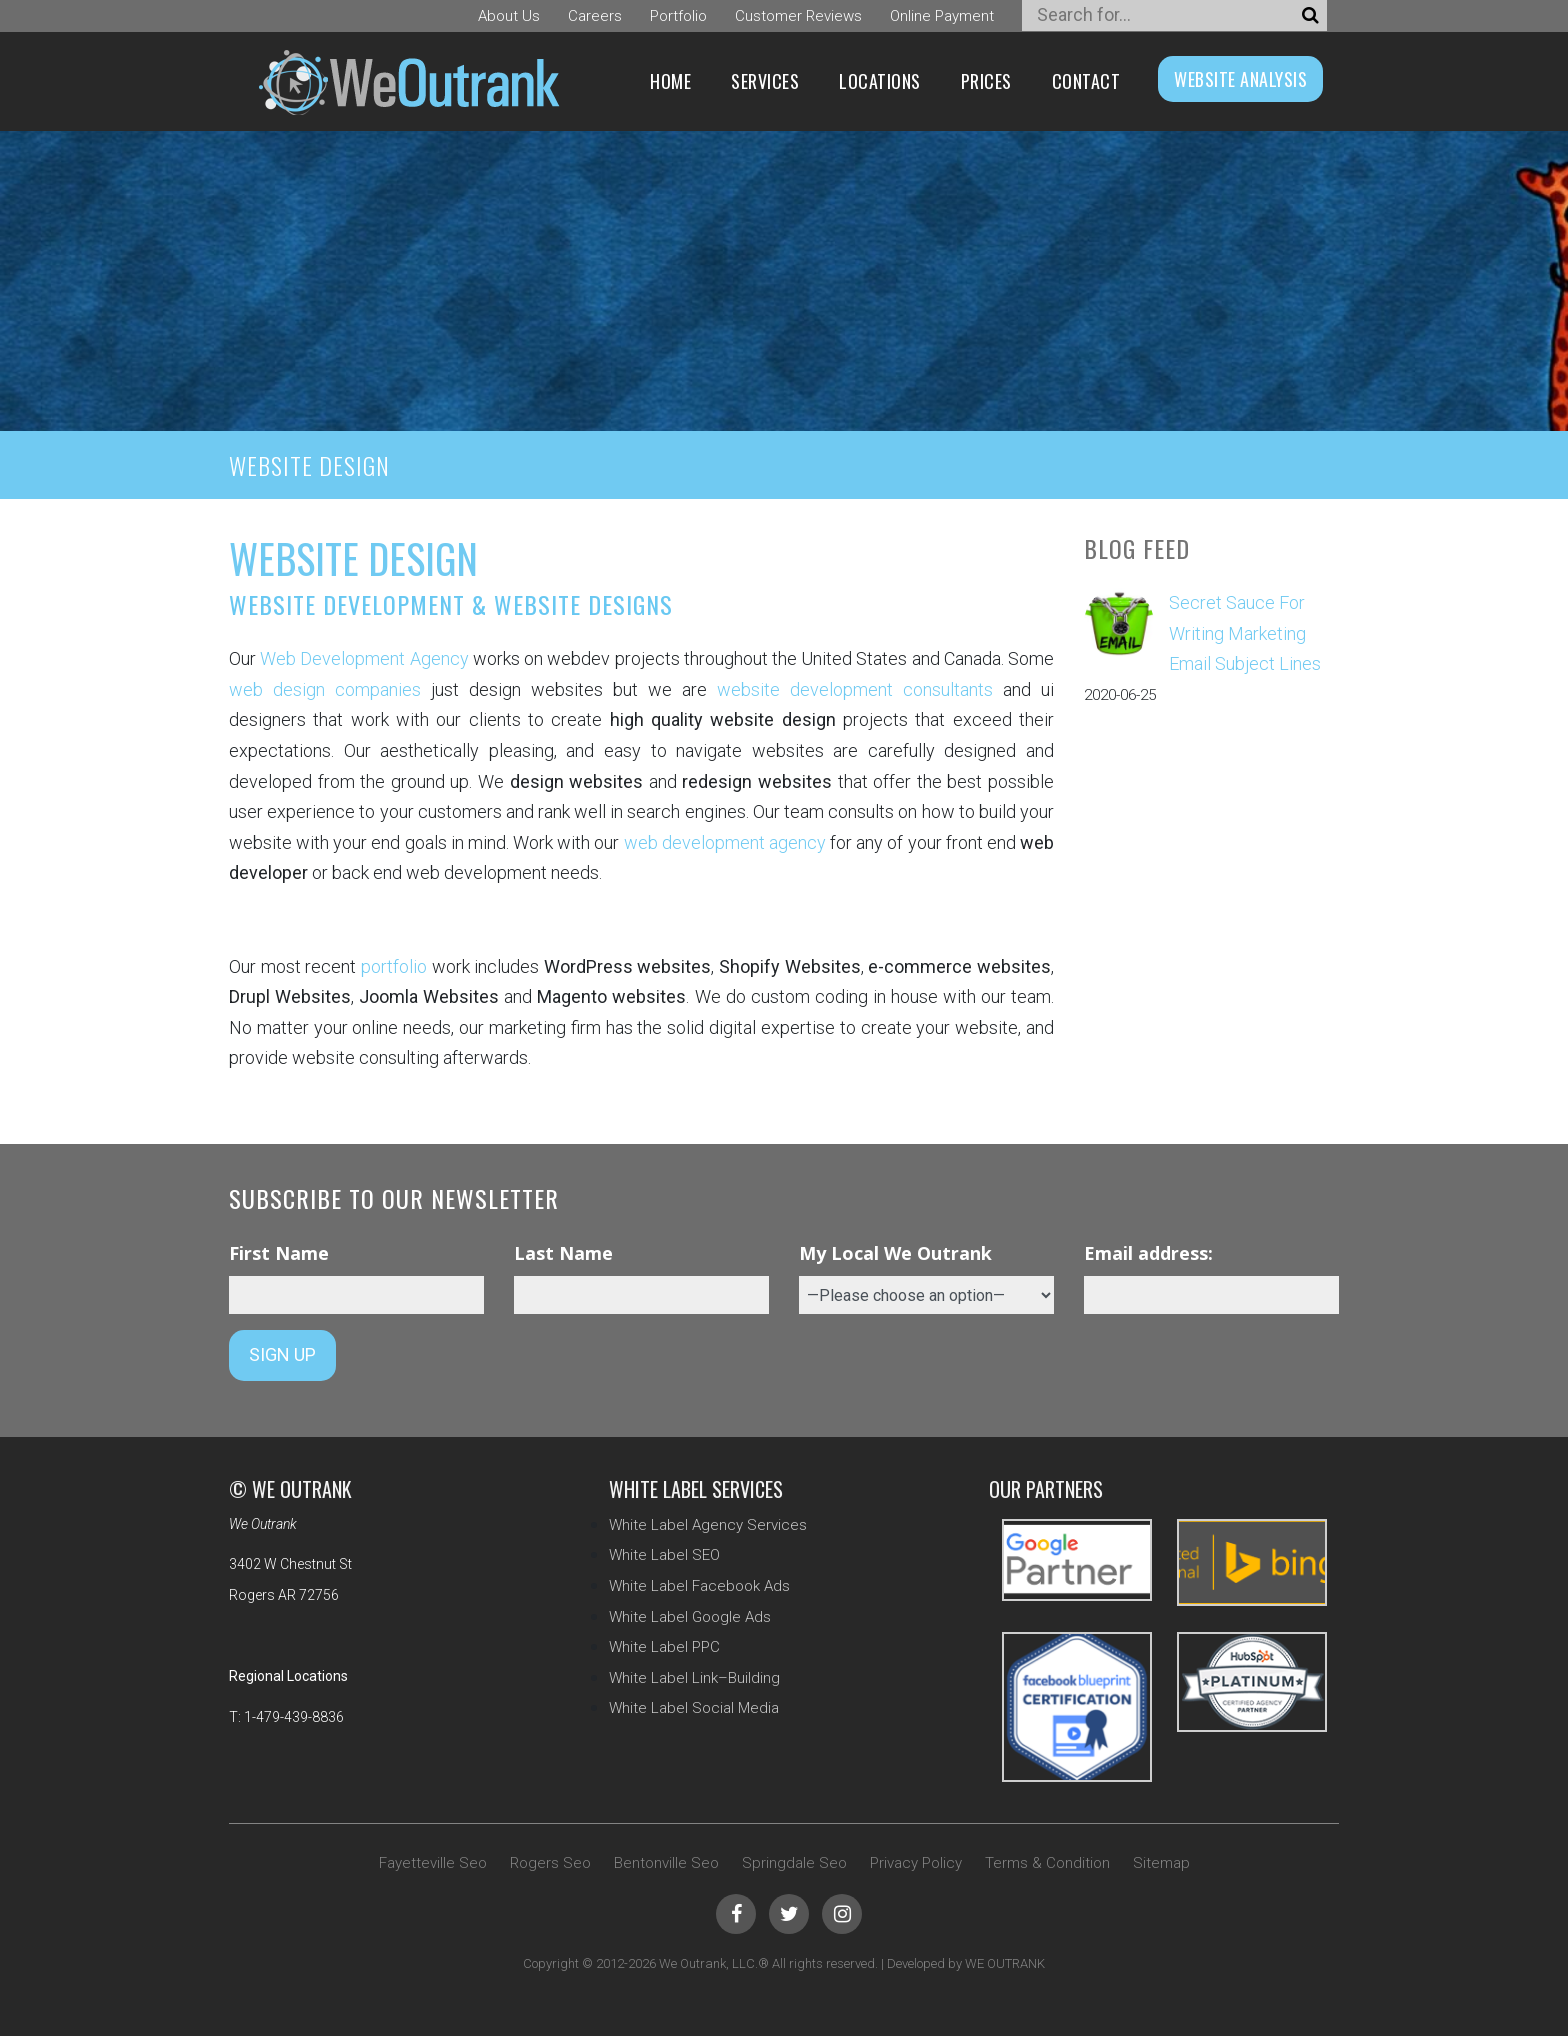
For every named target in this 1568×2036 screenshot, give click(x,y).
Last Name (563, 1253)
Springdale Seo (794, 1863)
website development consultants (855, 689)
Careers (595, 16)
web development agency (725, 842)
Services (765, 81)
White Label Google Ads (690, 1617)
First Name (279, 1253)
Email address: (1148, 1253)
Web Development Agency (364, 658)
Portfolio (678, 16)
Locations (880, 81)
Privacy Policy (916, 1863)
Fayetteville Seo (433, 1863)
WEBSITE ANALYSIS (1240, 79)
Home (670, 81)
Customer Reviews (798, 16)
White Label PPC (664, 1647)
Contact (1086, 81)
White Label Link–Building (694, 1678)
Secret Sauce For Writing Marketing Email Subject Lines (1245, 633)
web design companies (325, 689)
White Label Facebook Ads (699, 1586)
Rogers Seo (550, 1863)
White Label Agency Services (708, 1525)
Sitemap (1161, 1863)
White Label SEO (664, 1555)
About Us (509, 16)
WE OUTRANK (1005, 1963)
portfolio (394, 966)
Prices (986, 81)
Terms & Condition (1047, 1863)
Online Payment (942, 16)
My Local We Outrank (895, 1253)
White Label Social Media (694, 1708)
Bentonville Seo (666, 1863)
